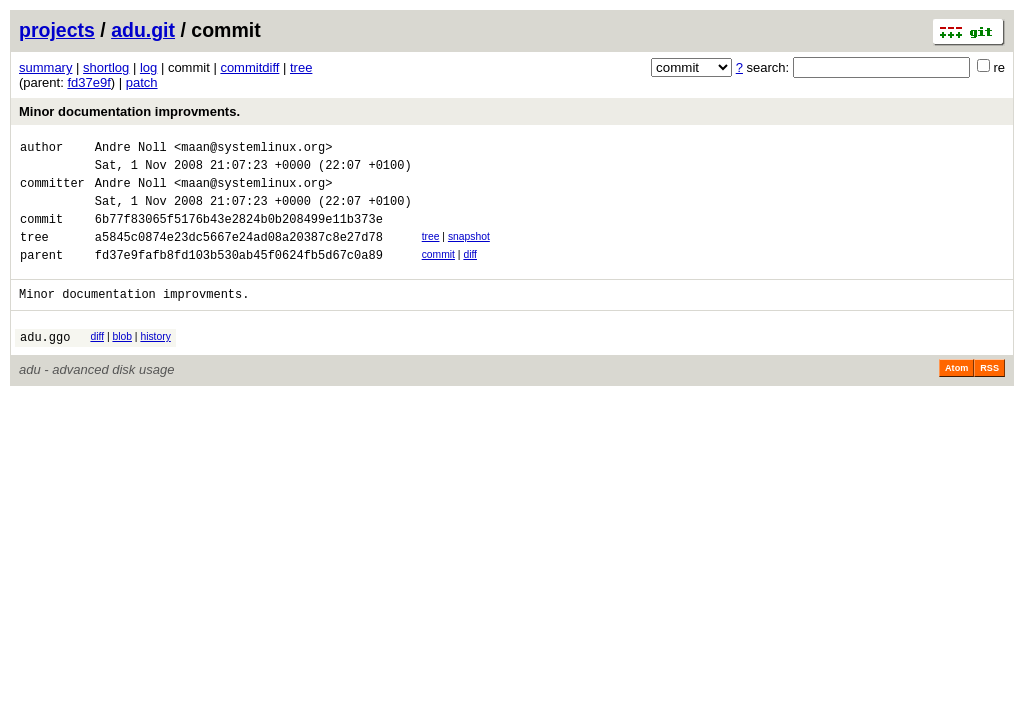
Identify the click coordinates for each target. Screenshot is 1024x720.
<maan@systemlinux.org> (253, 149)
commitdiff (249, 67)
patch (142, 82)
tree (301, 67)
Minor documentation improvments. (129, 111)
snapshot (469, 251)
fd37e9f (88, 82)
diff (470, 272)
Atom (956, 395)
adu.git (143, 30)
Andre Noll (131, 149)
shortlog (106, 67)
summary (45, 67)
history (155, 360)
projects (57, 30)
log (148, 67)
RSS (989, 395)
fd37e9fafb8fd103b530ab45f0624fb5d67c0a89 (239, 275)
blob (122, 360)
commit (438, 272)
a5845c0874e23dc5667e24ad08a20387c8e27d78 (239, 254)
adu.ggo (45, 363)
